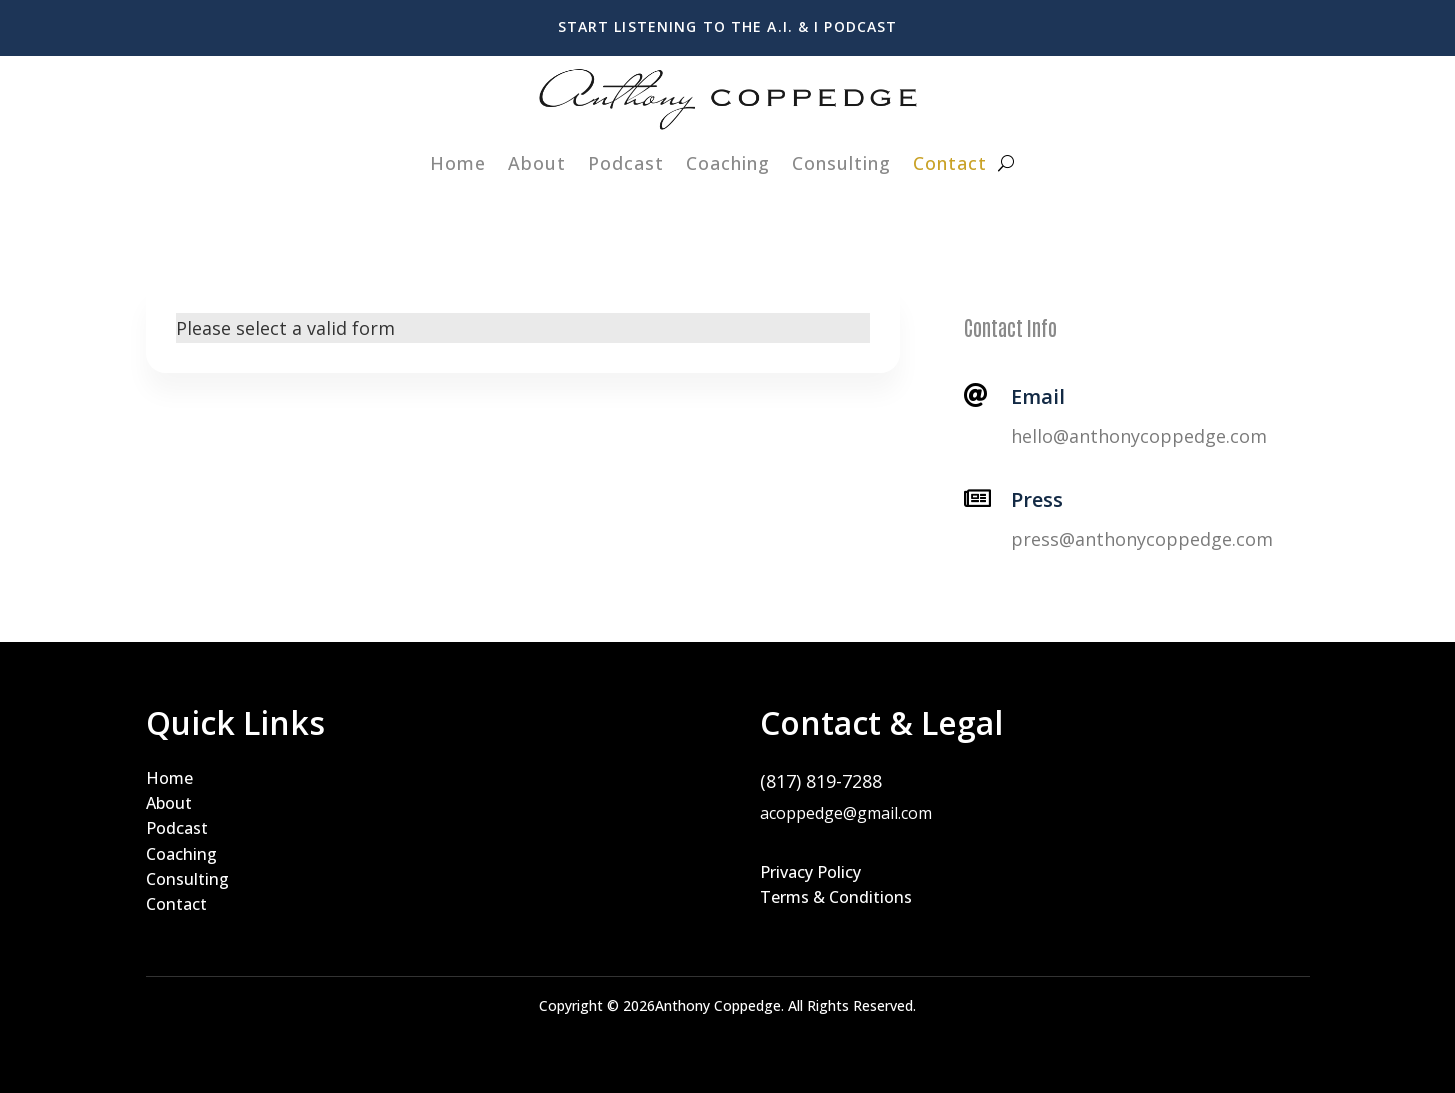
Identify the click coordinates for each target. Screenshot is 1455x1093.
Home (458, 163)
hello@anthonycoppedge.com (1139, 436)
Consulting (841, 163)
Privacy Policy (810, 872)
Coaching (728, 163)
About (537, 163)
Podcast (626, 163)
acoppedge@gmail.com (846, 813)
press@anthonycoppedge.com (1142, 539)
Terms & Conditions (836, 897)
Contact (950, 163)
